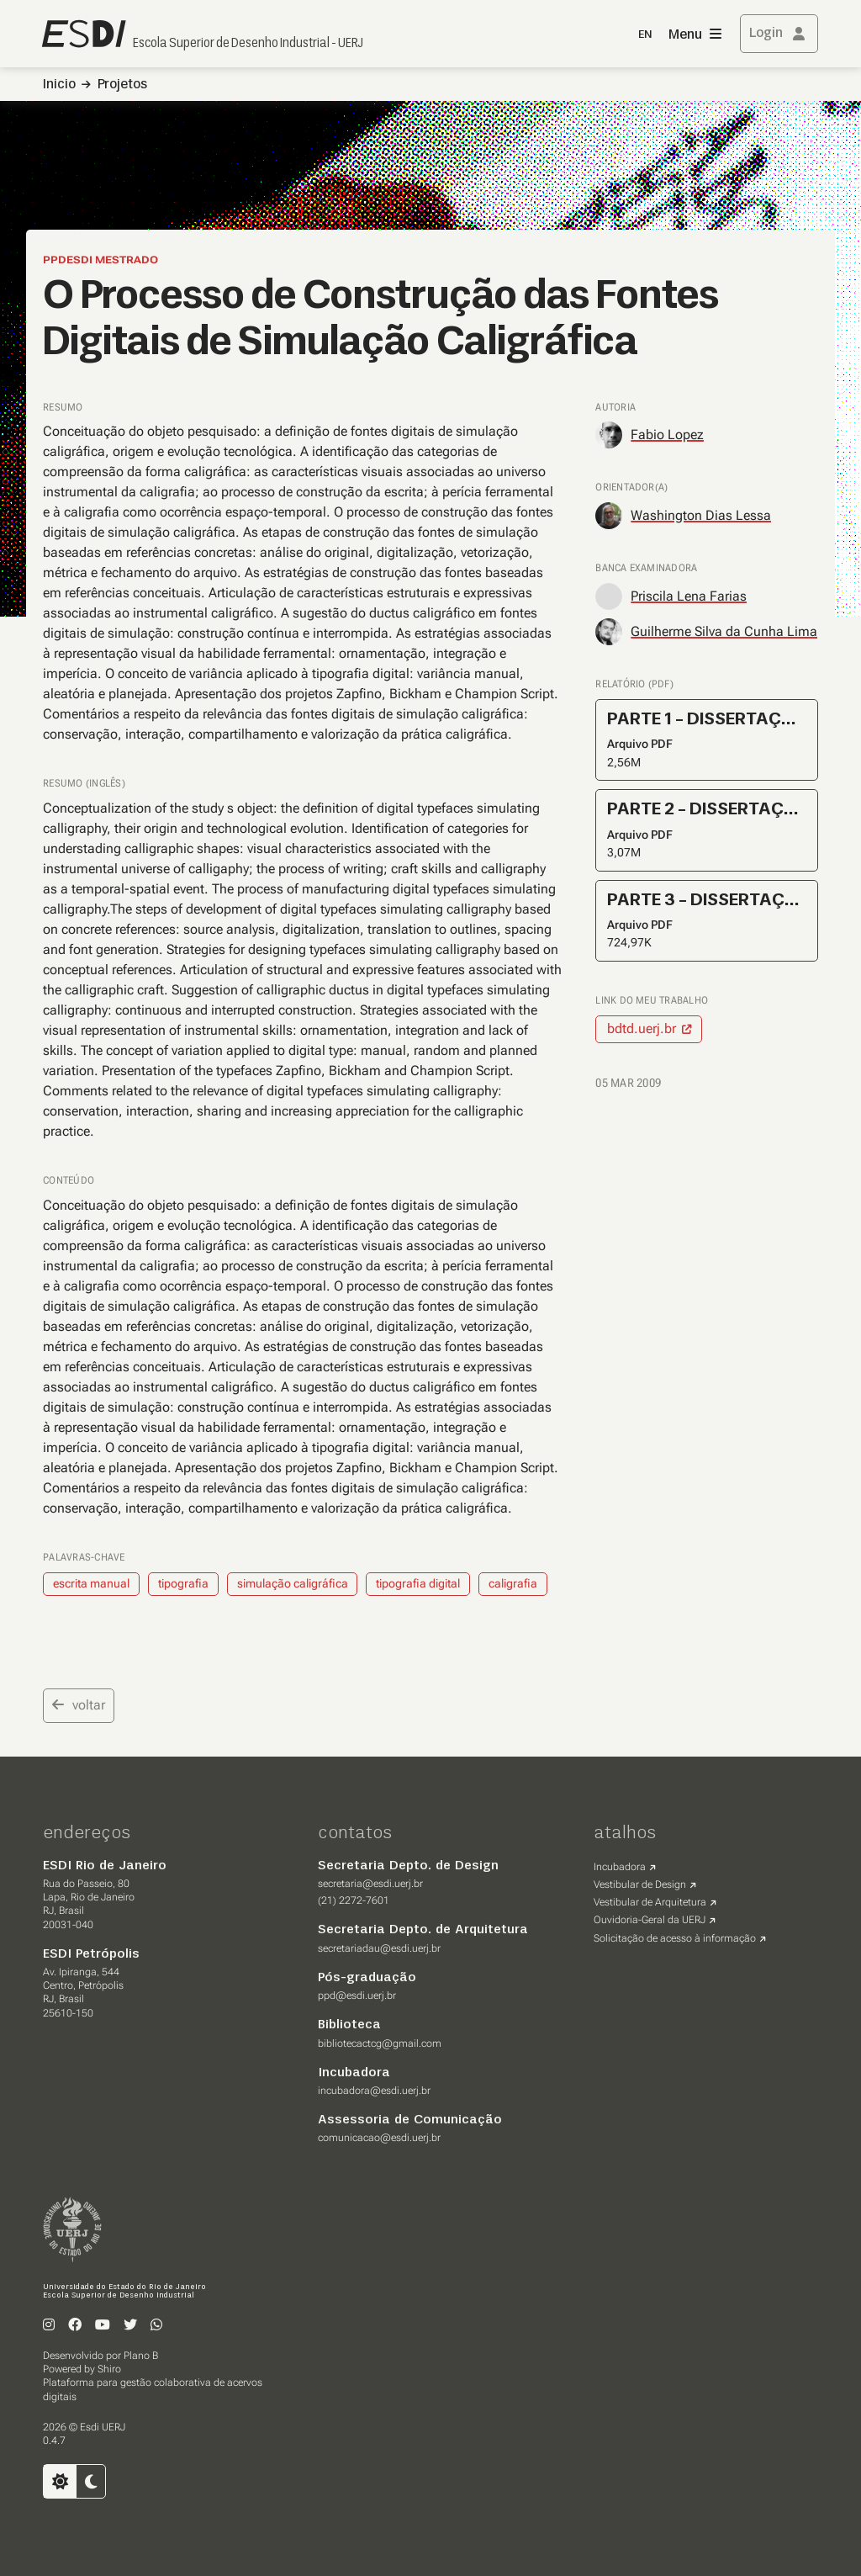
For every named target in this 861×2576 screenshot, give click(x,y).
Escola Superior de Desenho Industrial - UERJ (248, 43)
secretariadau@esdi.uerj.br (379, 1948)
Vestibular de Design (640, 1884)
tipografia (183, 1583)
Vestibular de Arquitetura (650, 1902)
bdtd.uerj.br (641, 1028)
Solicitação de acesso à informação (675, 1938)
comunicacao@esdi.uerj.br (379, 2138)
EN (645, 34)
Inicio (59, 85)
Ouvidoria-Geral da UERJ (649, 1920)
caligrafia (513, 1583)
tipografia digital (418, 1583)
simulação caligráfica (292, 1583)
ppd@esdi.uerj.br (357, 1995)
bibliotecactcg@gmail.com (379, 2043)
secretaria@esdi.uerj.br (370, 1884)
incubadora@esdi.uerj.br (374, 2090)
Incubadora (620, 1867)
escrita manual (91, 1583)
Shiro (109, 2369)
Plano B (141, 2355)
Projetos (122, 85)
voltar (78, 1705)
